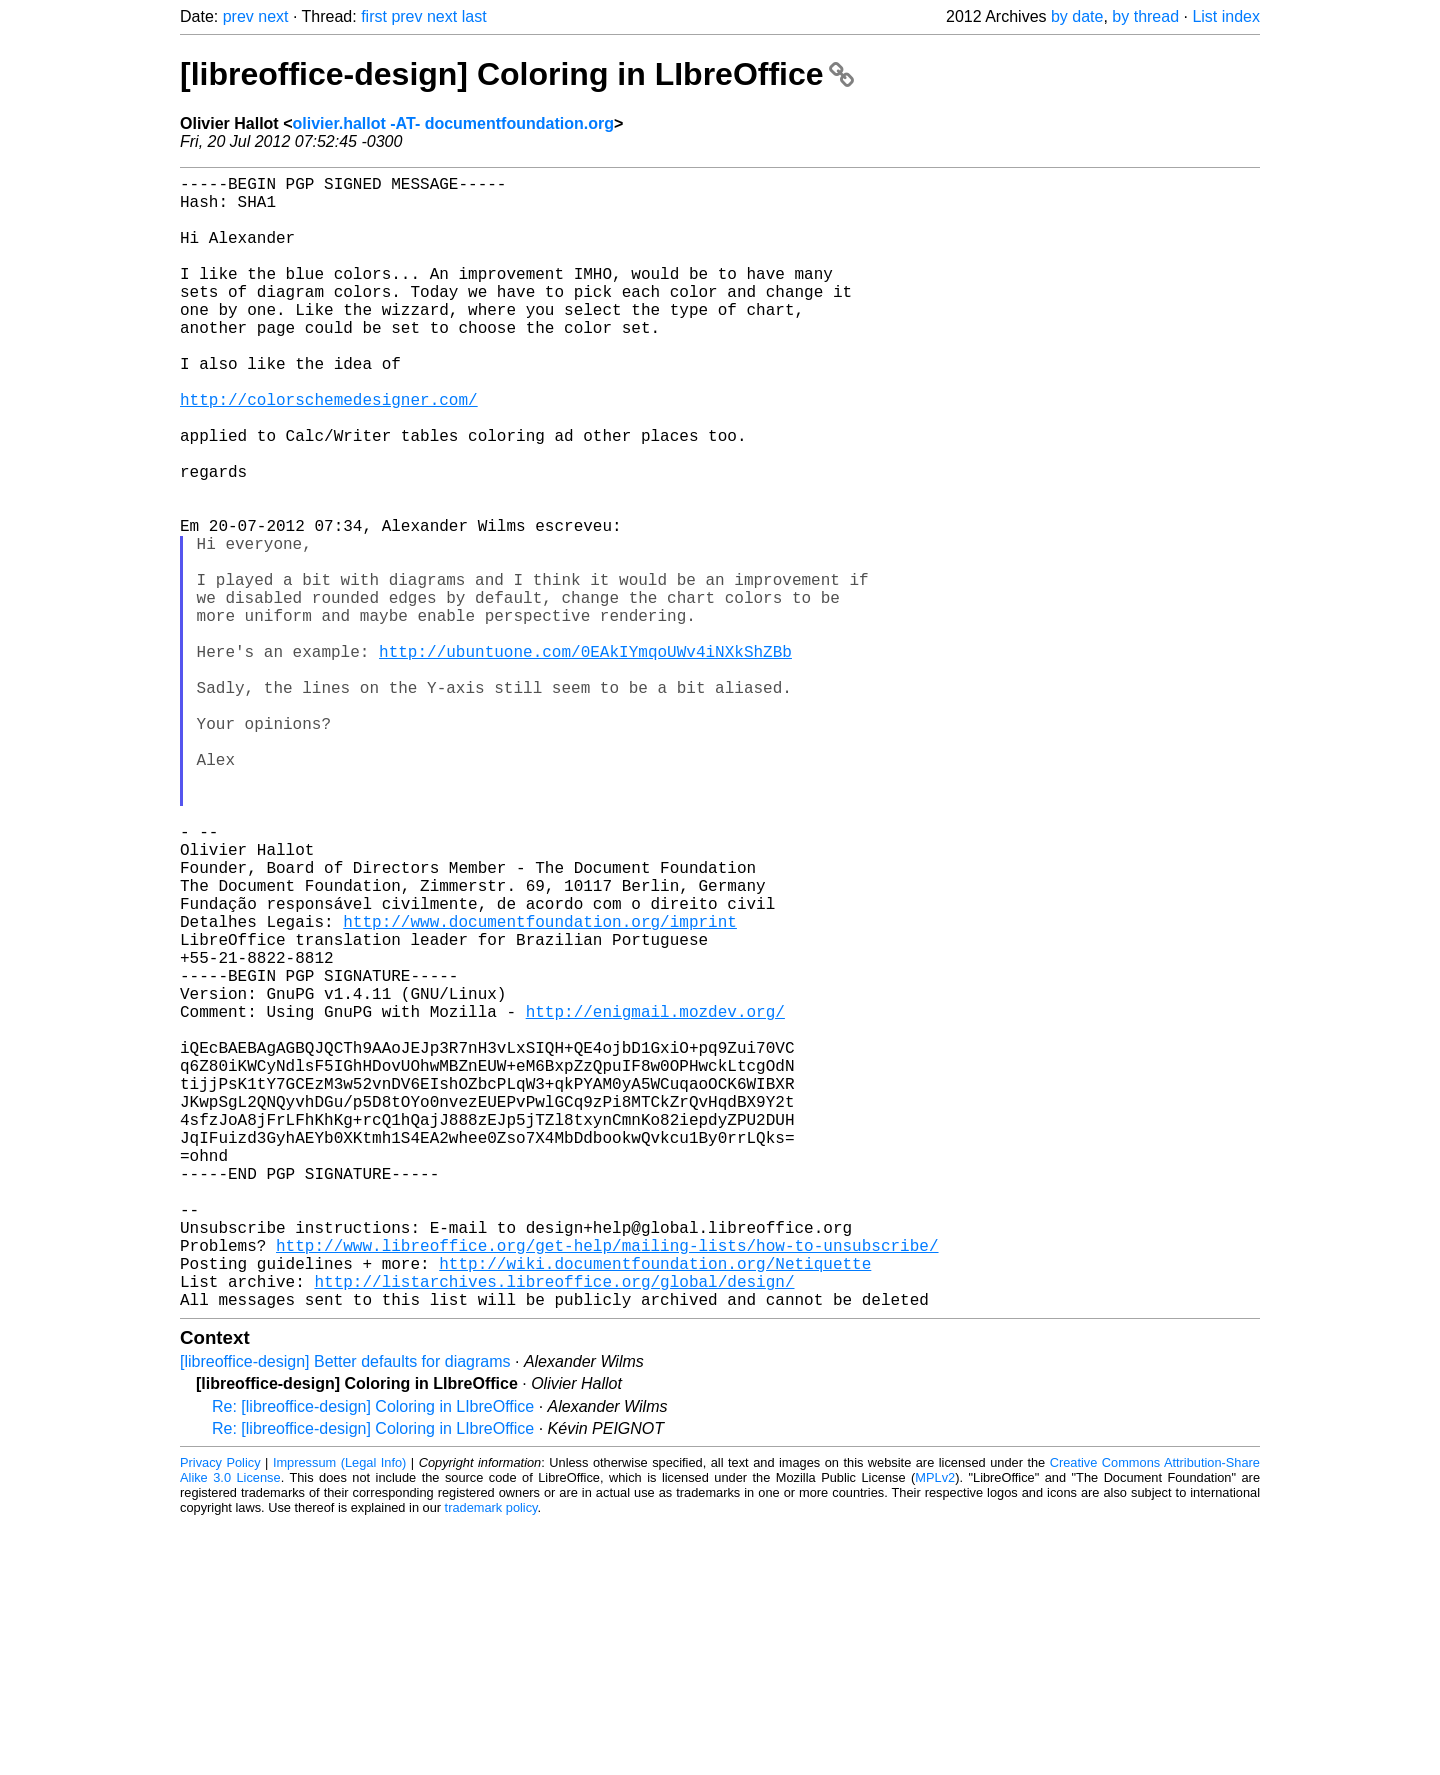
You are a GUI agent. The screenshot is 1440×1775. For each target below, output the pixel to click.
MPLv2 (935, 1729)
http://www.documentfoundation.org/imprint (540, 1089)
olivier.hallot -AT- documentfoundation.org (452, 123)
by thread (1145, 16)
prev (238, 16)
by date (1077, 16)
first (374, 16)
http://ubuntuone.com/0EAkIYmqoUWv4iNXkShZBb (585, 759)
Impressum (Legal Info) (339, 1714)
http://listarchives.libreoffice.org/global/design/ (554, 1529)
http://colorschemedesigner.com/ (329, 451)
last (474, 16)
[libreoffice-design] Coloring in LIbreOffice (517, 74)
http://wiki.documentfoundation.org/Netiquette (655, 1507)
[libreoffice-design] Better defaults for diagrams (345, 1613)
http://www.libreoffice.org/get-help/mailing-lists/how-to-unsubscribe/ (607, 1485)
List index (1226, 16)
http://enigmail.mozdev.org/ (655, 1199)
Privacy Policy (220, 1714)
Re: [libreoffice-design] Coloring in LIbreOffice (373, 1658)
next (273, 16)
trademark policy (491, 1759)
